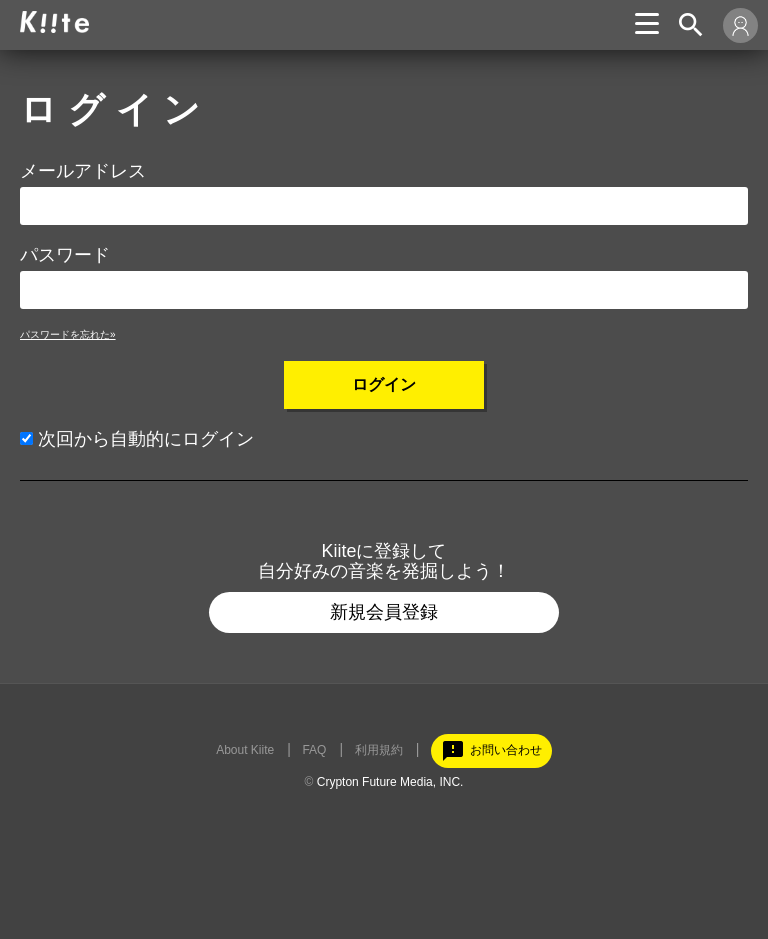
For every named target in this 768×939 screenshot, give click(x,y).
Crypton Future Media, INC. (390, 782)
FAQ (314, 750)
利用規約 (379, 750)
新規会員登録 (384, 612)
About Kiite (245, 750)
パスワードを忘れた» (68, 334)
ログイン (384, 384)
